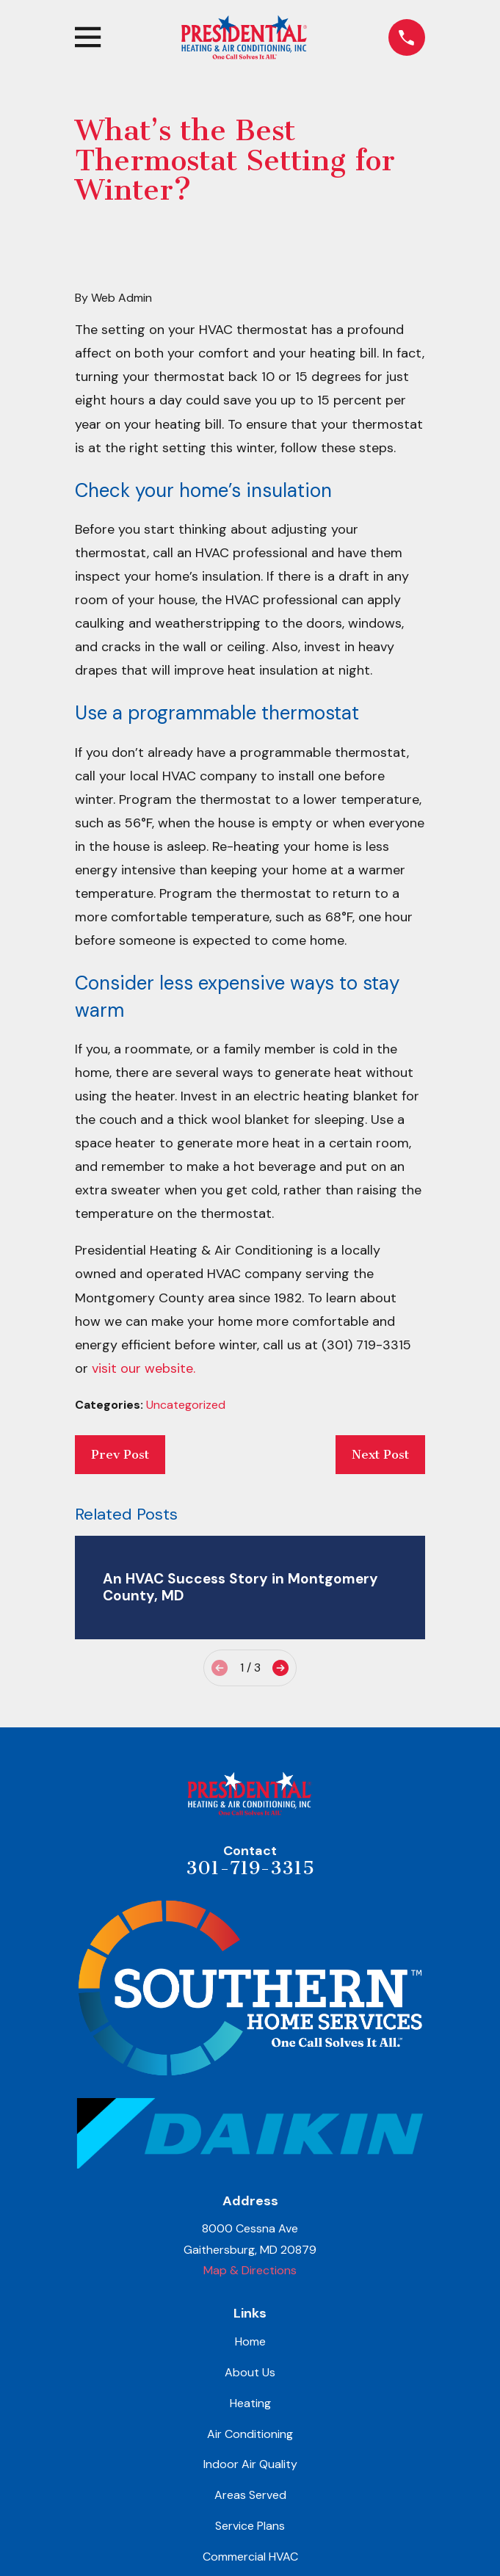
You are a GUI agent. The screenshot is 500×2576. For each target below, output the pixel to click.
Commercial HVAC (250, 2556)
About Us (250, 2372)
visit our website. (143, 1368)
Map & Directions (250, 2270)
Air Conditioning (250, 2434)
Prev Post (120, 1454)
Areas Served (250, 2495)
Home (250, 2341)
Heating (250, 2403)
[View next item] (280, 1668)
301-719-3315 (250, 1868)
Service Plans (250, 2525)
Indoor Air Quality (250, 2464)
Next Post (380, 1454)
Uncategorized (185, 1404)
